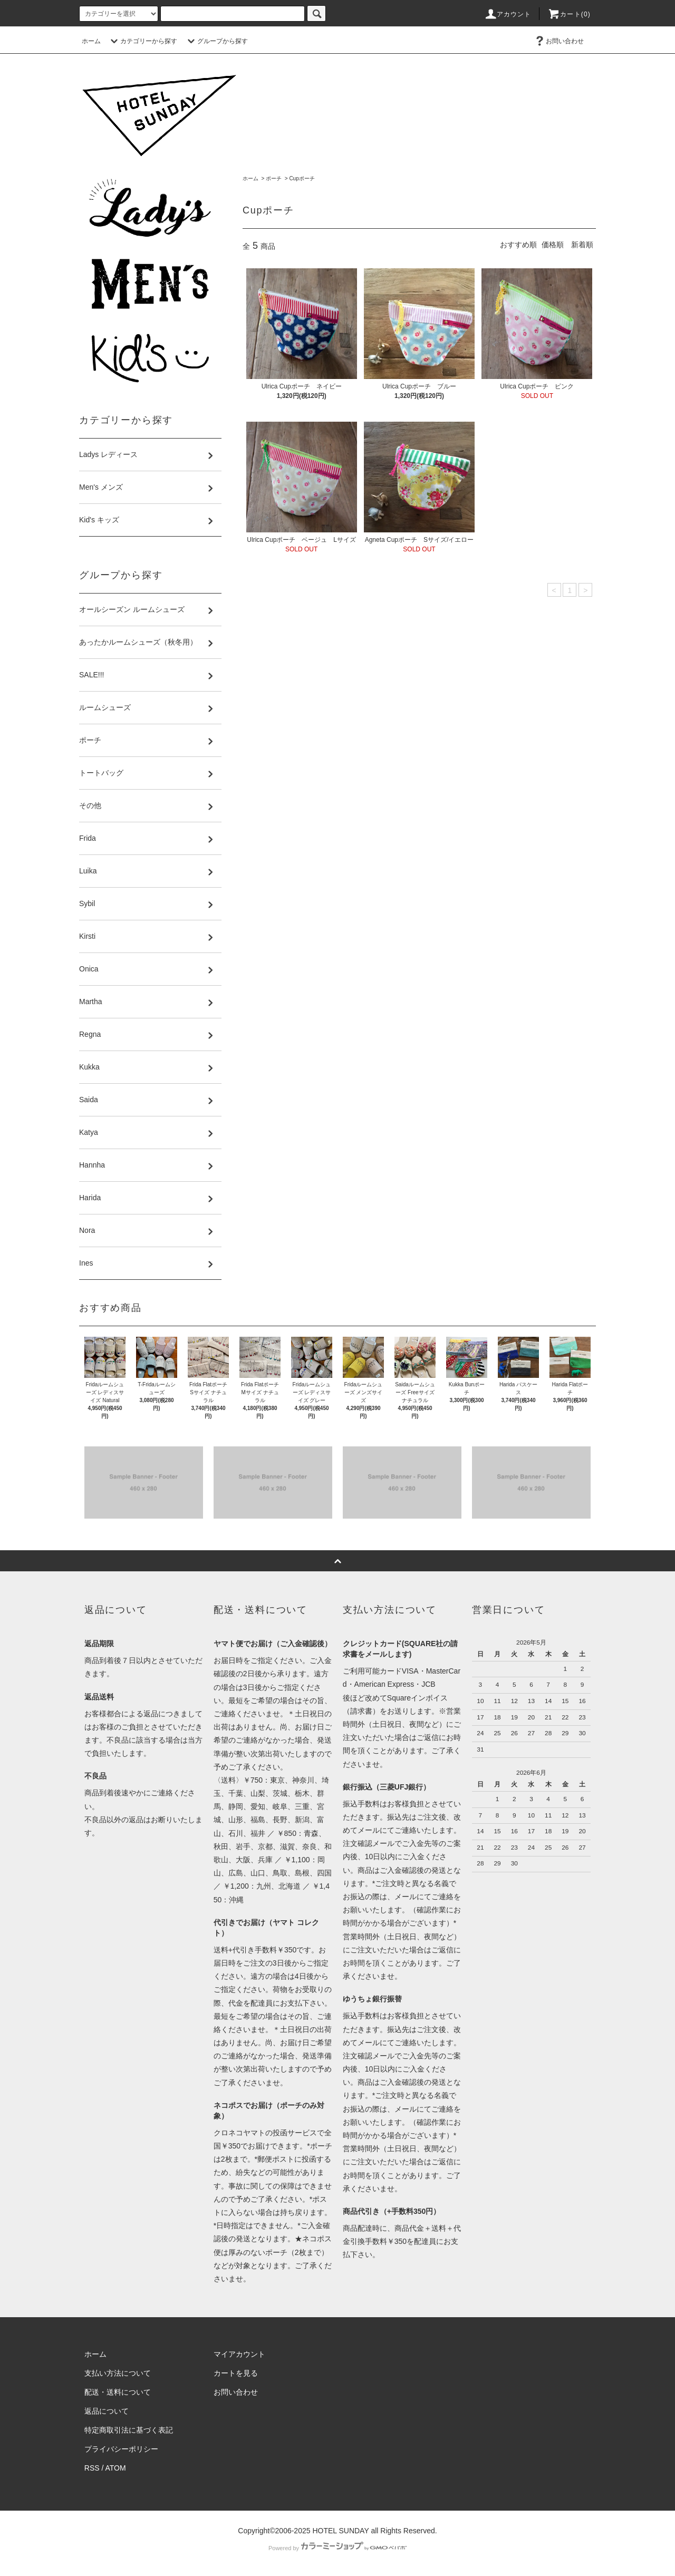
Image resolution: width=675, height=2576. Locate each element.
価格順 (553, 244)
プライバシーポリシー (121, 2449)
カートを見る (236, 2373)
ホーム (91, 41)
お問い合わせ (558, 41)
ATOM (115, 2468)
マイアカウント (239, 2354)
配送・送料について (117, 2392)
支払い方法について (117, 2373)
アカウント (508, 14)
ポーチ (274, 178)
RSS (92, 2468)
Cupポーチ (301, 178)
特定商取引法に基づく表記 (128, 2430)
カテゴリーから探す (142, 41)
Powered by (337, 2548)
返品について (106, 2411)
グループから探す (216, 41)
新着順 (582, 244)
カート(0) (569, 14)
